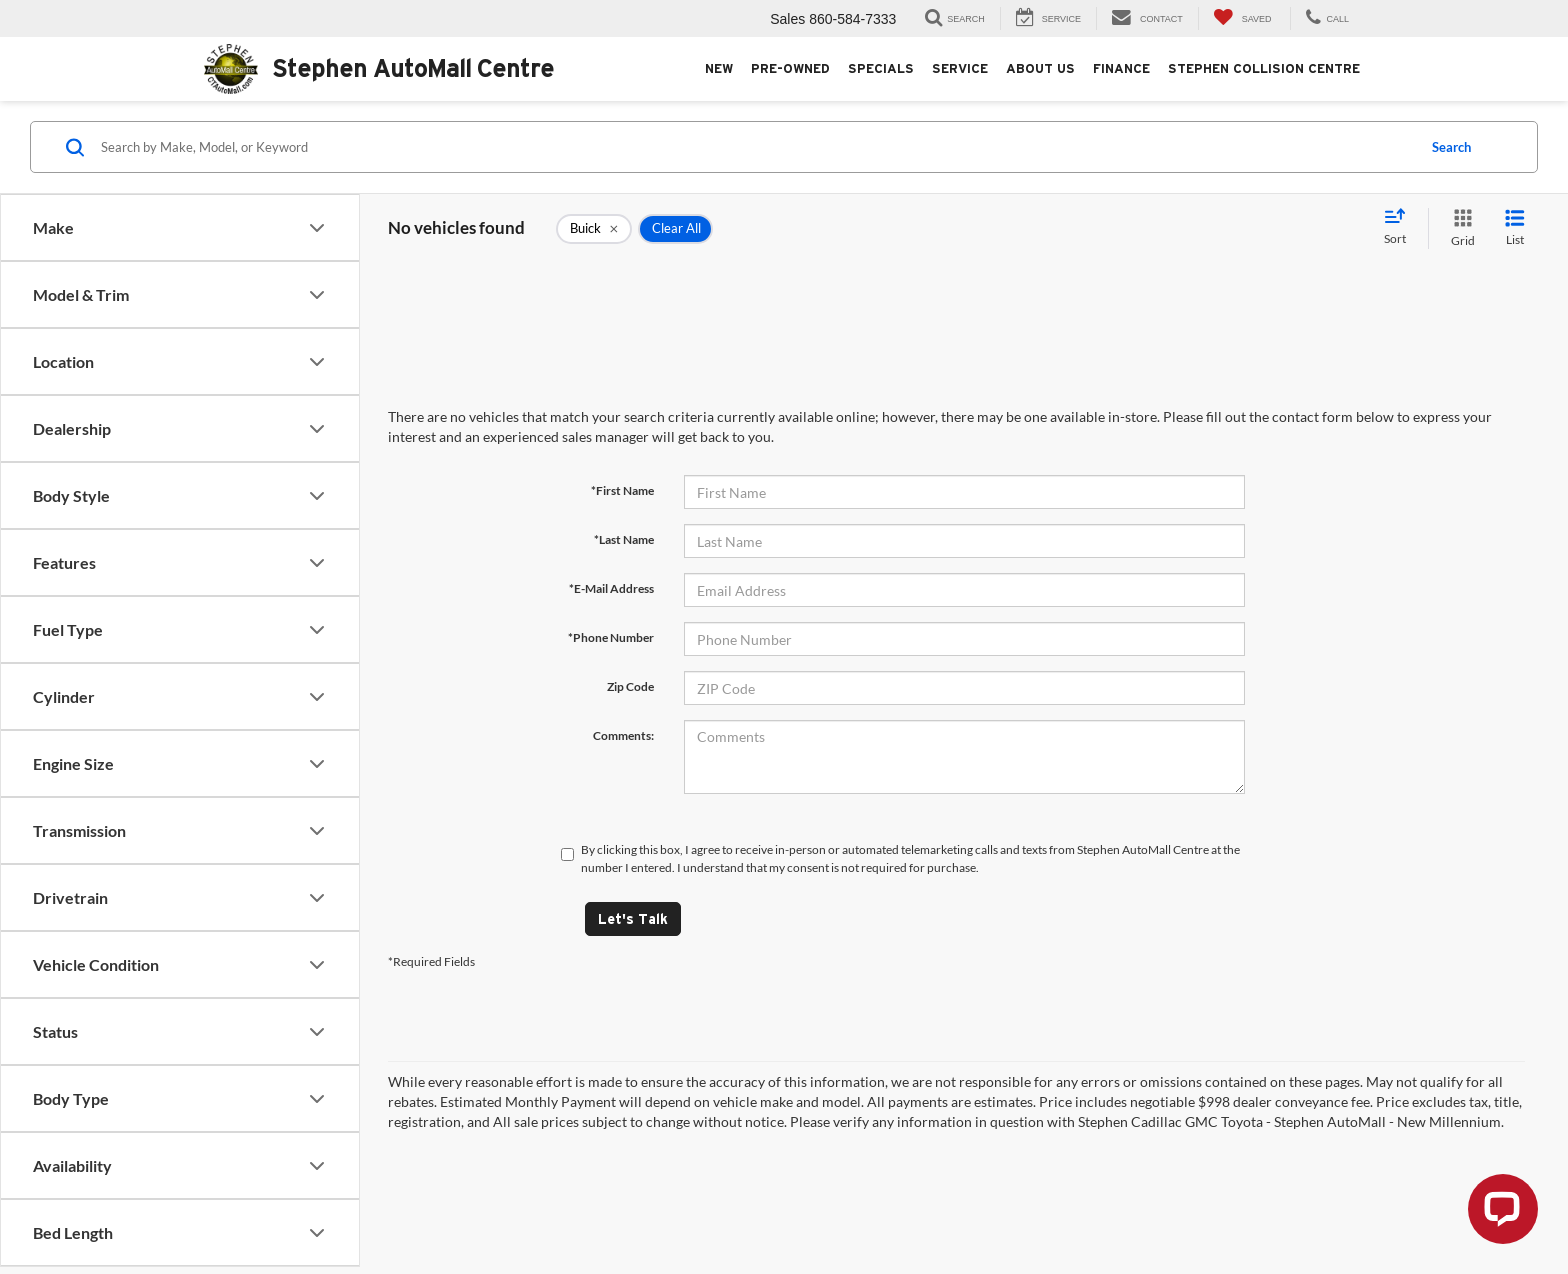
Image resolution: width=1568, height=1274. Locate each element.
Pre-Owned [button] (790, 68)
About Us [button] (1040, 68)
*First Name (622, 490)
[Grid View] (1459, 228)
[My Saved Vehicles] (1242, 18)
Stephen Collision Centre (1264, 68)
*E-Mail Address (611, 588)
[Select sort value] (1401, 228)
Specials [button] (881, 68)
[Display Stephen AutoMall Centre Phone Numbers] (1325, 18)
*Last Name (624, 539)
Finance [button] (1121, 68)
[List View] (1515, 228)
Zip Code (630, 686)
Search (1451, 147)
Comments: (623, 735)
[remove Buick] (594, 229)
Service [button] (960, 68)
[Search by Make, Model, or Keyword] (755, 147)
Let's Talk (633, 919)
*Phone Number (611, 637)
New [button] (719, 68)
